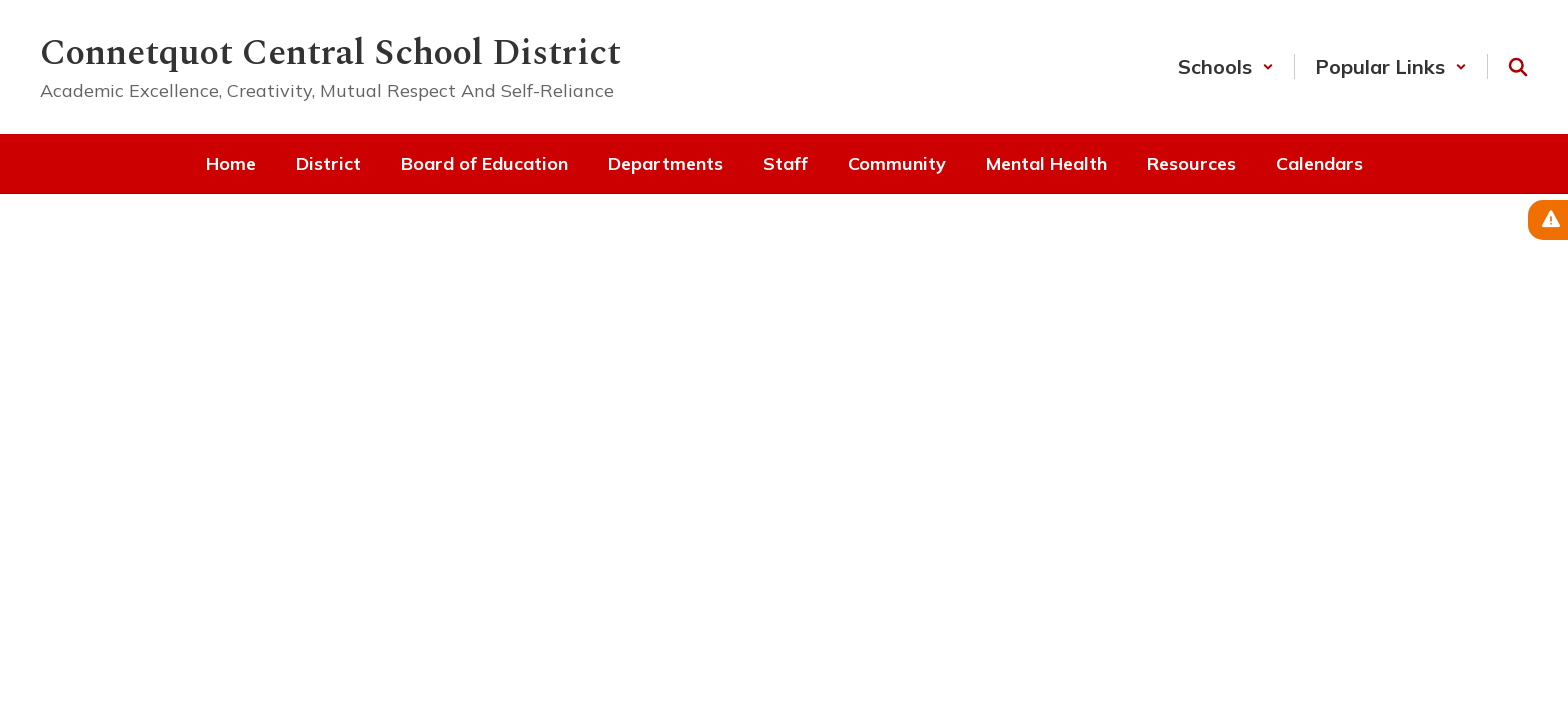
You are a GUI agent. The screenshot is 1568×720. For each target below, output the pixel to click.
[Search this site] (1518, 67)
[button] (1226, 66)
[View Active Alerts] (1548, 220)
